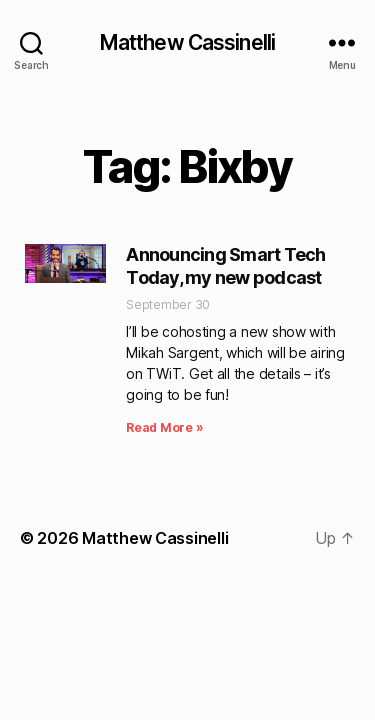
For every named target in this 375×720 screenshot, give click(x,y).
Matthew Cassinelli (187, 42)
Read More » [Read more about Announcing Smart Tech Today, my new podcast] (164, 427)
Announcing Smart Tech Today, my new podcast (225, 266)
